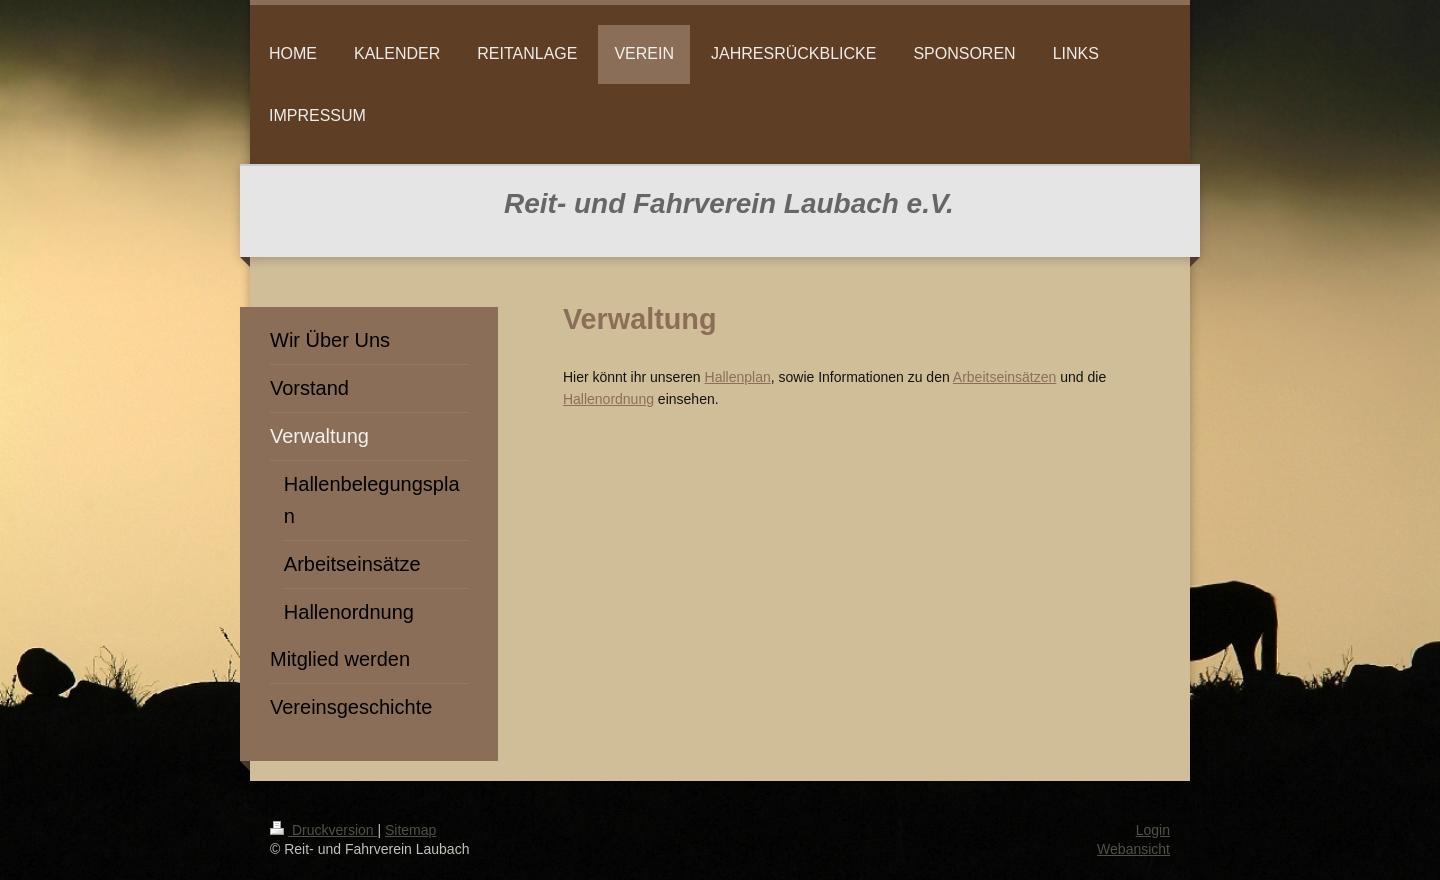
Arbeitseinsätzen (1005, 377)
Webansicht (1133, 849)
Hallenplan (738, 377)
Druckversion (323, 830)
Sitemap (410, 830)
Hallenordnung (608, 399)
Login (1153, 830)
